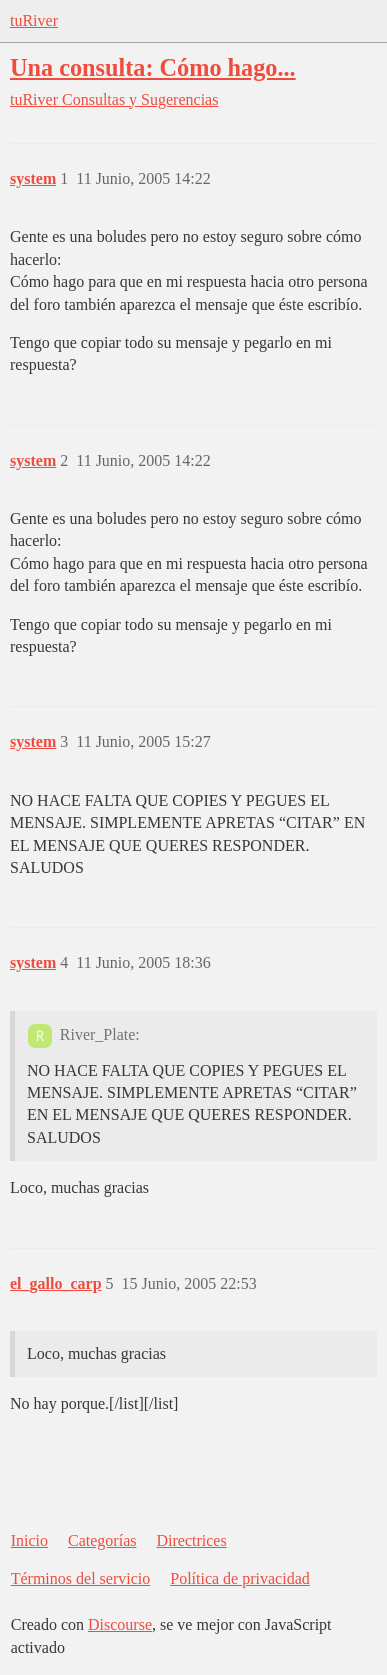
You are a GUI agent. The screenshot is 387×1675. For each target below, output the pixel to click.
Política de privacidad (240, 1578)
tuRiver (34, 20)
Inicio (29, 1540)
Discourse (120, 1624)
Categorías (102, 1540)
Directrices (191, 1540)
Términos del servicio (81, 1578)
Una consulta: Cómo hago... (153, 67)
